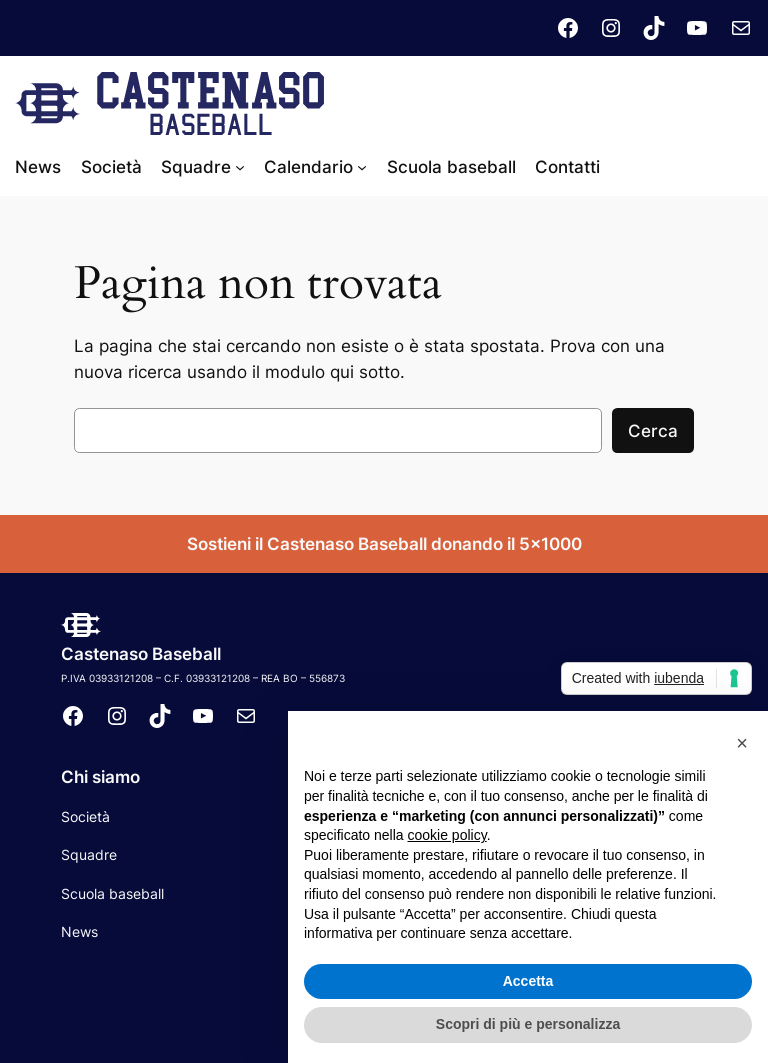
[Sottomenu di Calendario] (362, 167)
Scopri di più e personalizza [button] (528, 1024)
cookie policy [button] (447, 835)
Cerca (653, 431)
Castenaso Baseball (141, 654)
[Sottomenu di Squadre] (240, 167)
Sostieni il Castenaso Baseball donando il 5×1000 (384, 544)
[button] (742, 743)
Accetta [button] (528, 981)
